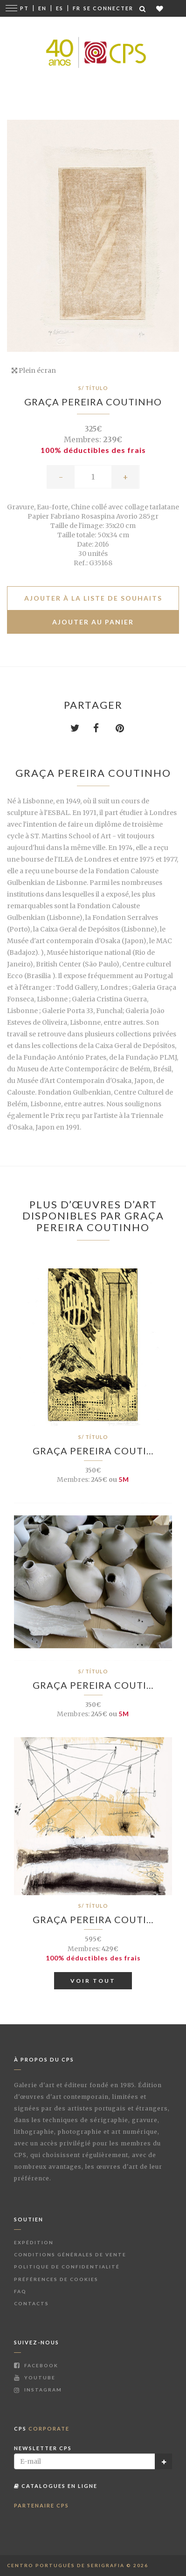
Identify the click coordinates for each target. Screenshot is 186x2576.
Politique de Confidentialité (67, 2266)
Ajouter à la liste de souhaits (93, 598)
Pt (24, 8)
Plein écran (34, 370)
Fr (77, 8)
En (42, 8)
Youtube (34, 2377)
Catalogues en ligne (55, 2486)
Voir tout (93, 1980)
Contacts (31, 2303)
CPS (41, 2428)
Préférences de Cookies (56, 2279)
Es (59, 8)
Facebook (36, 2365)
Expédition (34, 2242)
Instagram (38, 2389)
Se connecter (108, 8)
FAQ (20, 2291)
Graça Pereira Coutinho (93, 401)
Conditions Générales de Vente (70, 2254)
